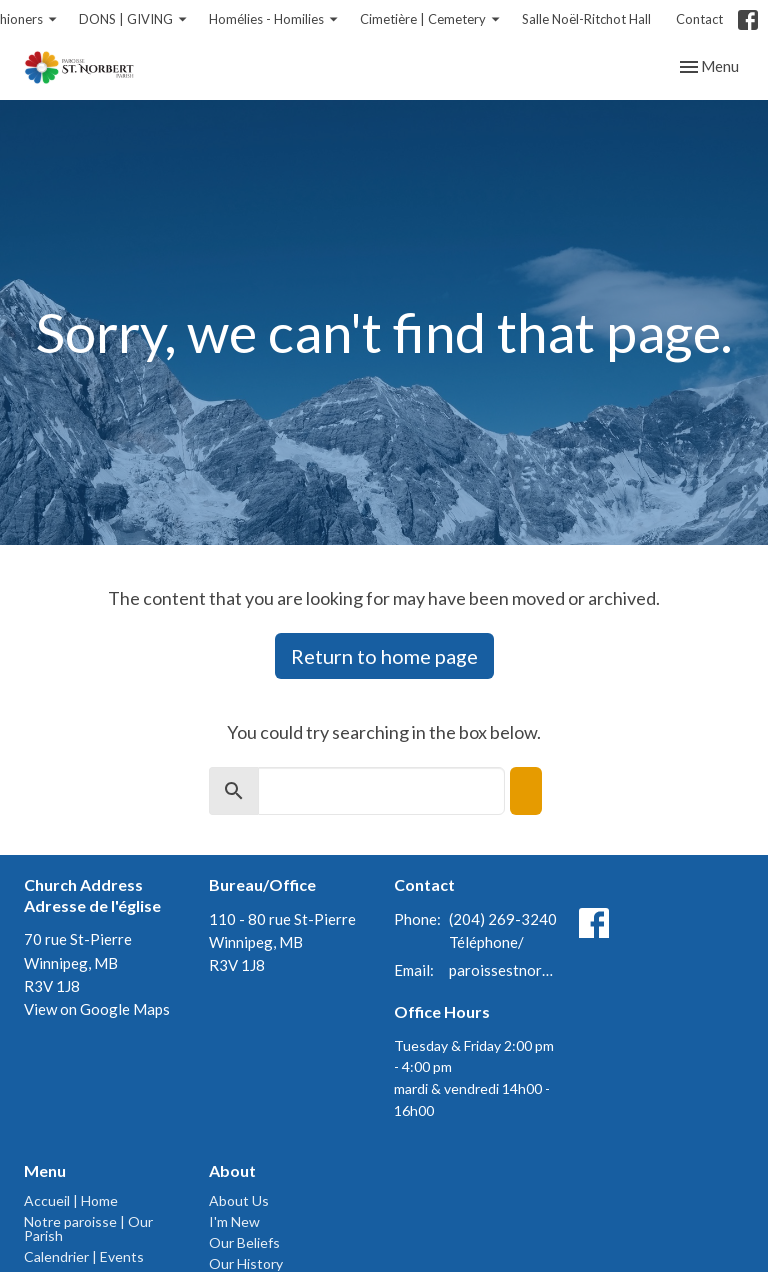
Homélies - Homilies (274, 19)
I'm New (234, 1221)
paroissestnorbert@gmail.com (504, 970)
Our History (246, 1263)
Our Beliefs (244, 1242)
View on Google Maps (97, 1009)
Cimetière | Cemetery (431, 19)
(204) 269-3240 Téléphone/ (503, 930)
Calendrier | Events (84, 1256)
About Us (239, 1200)
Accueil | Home (71, 1200)
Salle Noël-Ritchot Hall (586, 19)
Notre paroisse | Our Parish (88, 1228)
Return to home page (384, 656)
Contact (699, 19)
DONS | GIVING (134, 19)
